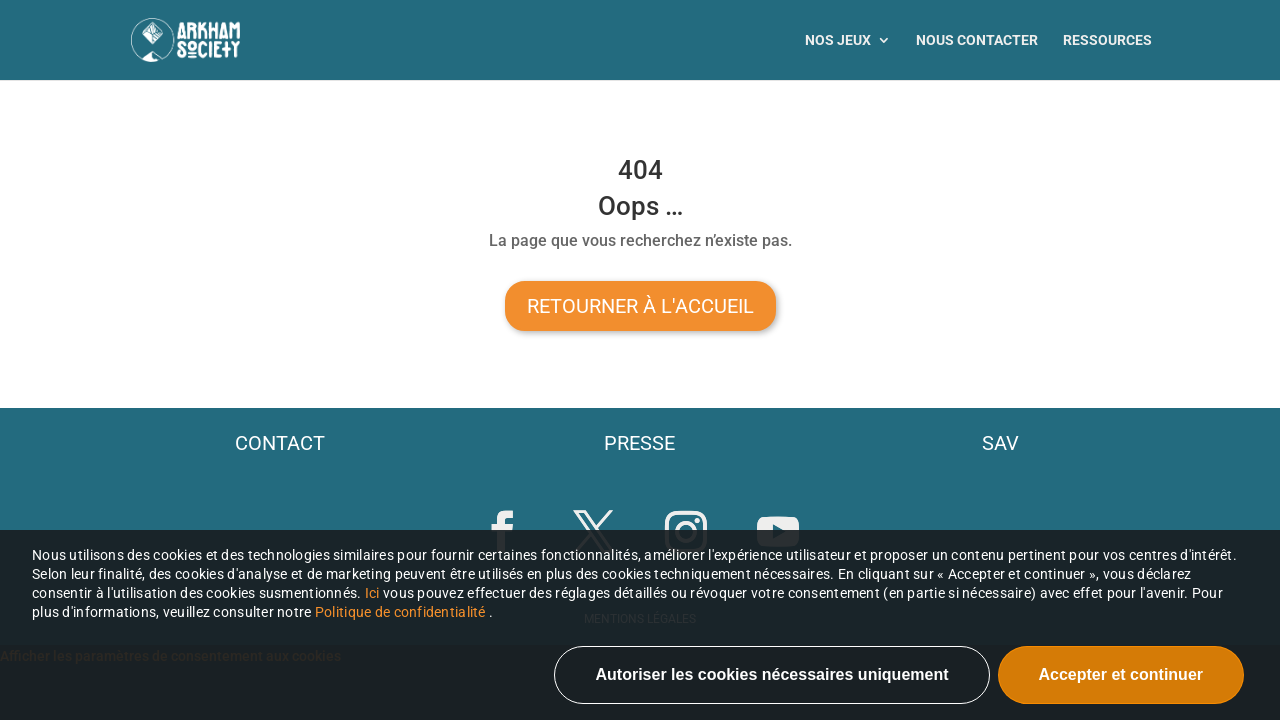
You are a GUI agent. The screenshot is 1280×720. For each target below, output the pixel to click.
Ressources (1107, 40)
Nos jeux (838, 40)
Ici (374, 593)
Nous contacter (977, 40)
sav (1000, 443)
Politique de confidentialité (400, 612)
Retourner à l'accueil (640, 306)
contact (280, 443)
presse (639, 443)
